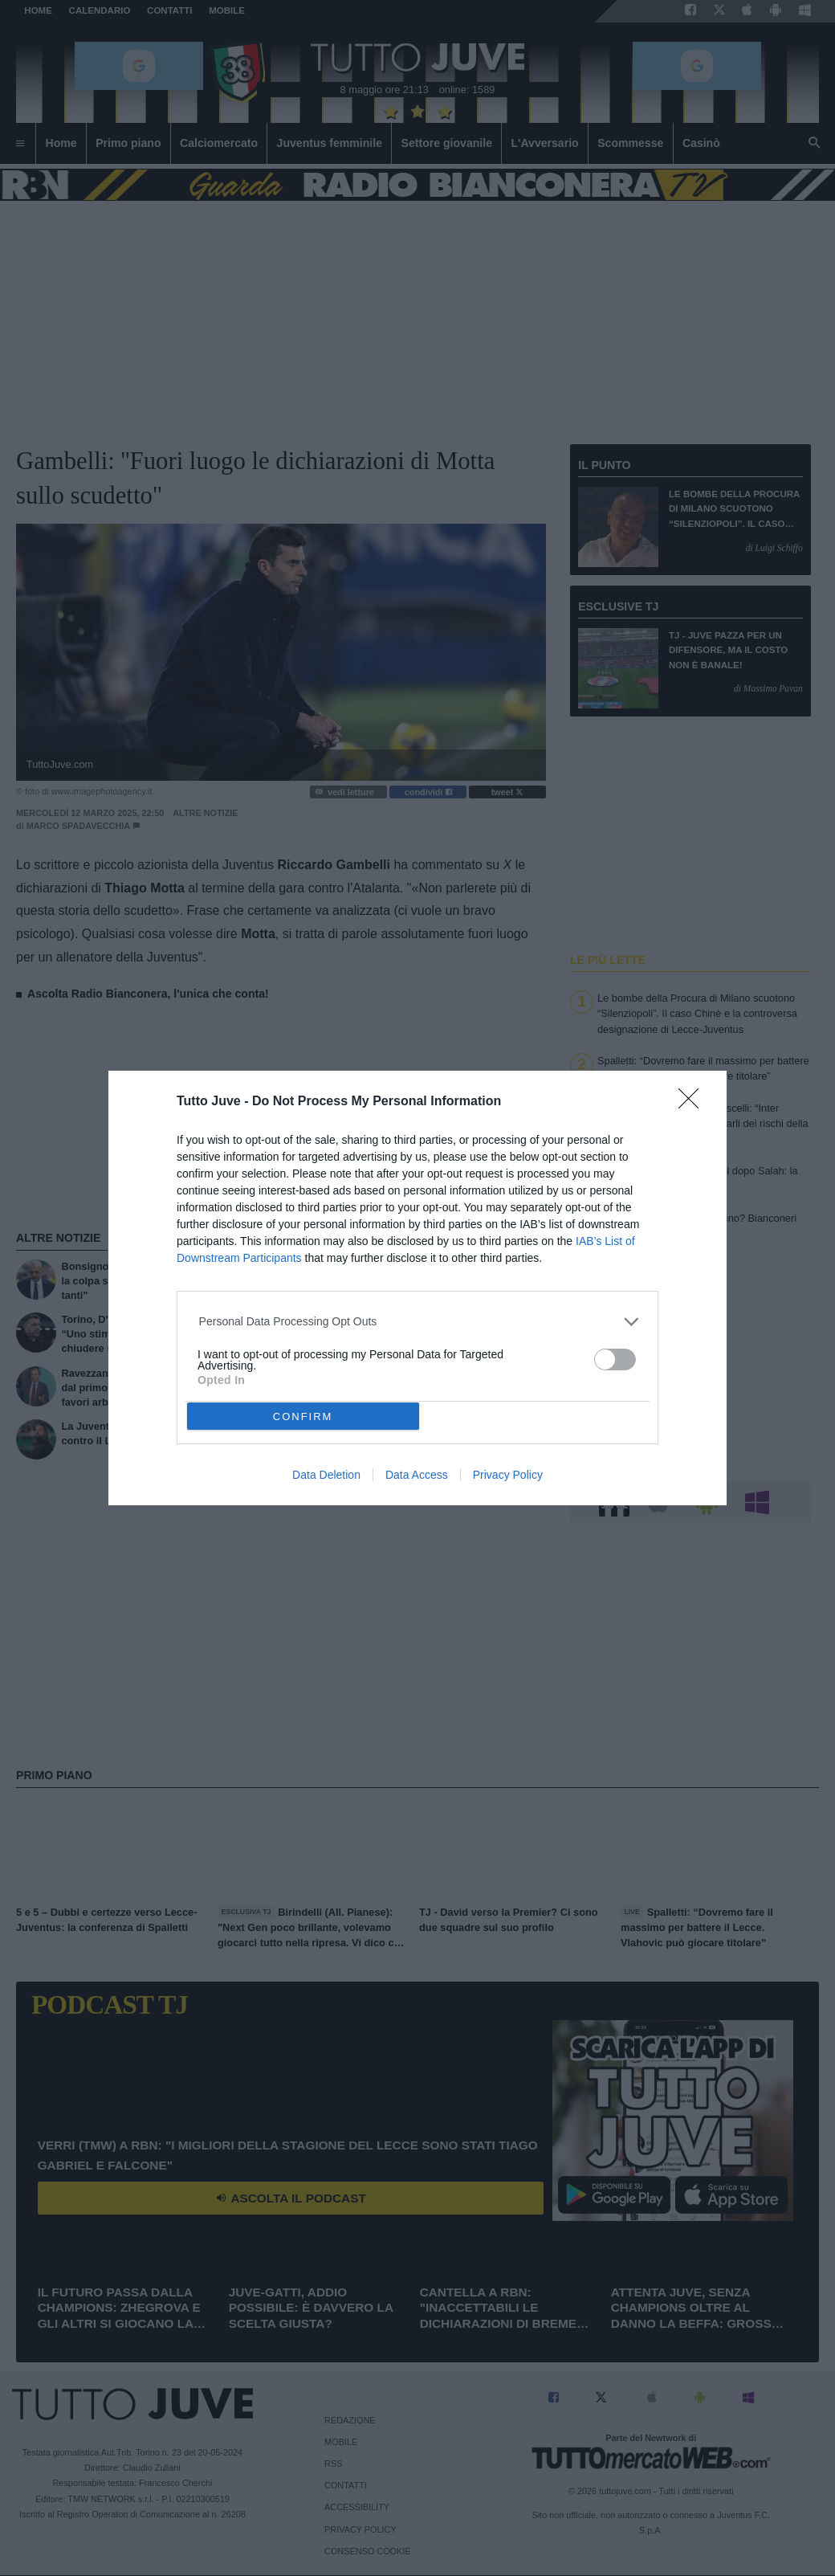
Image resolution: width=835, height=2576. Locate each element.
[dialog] (417, 1288)
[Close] (693, 1103)
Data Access (416, 1474)
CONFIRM (303, 1416)
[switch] (615, 1359)
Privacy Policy (508, 1474)
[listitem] (418, 1321)
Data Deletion (326, 1474)
